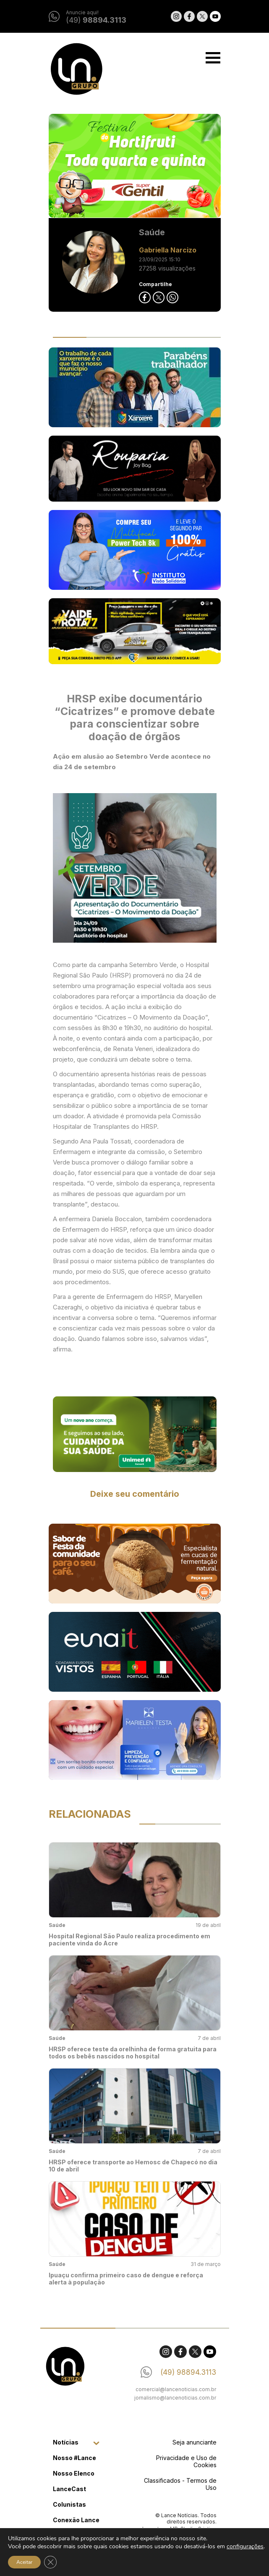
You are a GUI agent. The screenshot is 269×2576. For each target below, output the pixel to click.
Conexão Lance (76, 2519)
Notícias (65, 2442)
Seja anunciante (194, 2442)
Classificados (74, 2535)
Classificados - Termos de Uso (180, 2484)
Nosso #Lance (74, 2457)
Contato (65, 2551)
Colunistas (69, 2504)
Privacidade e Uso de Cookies (186, 2461)
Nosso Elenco (73, 2473)
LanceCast (69, 2488)
